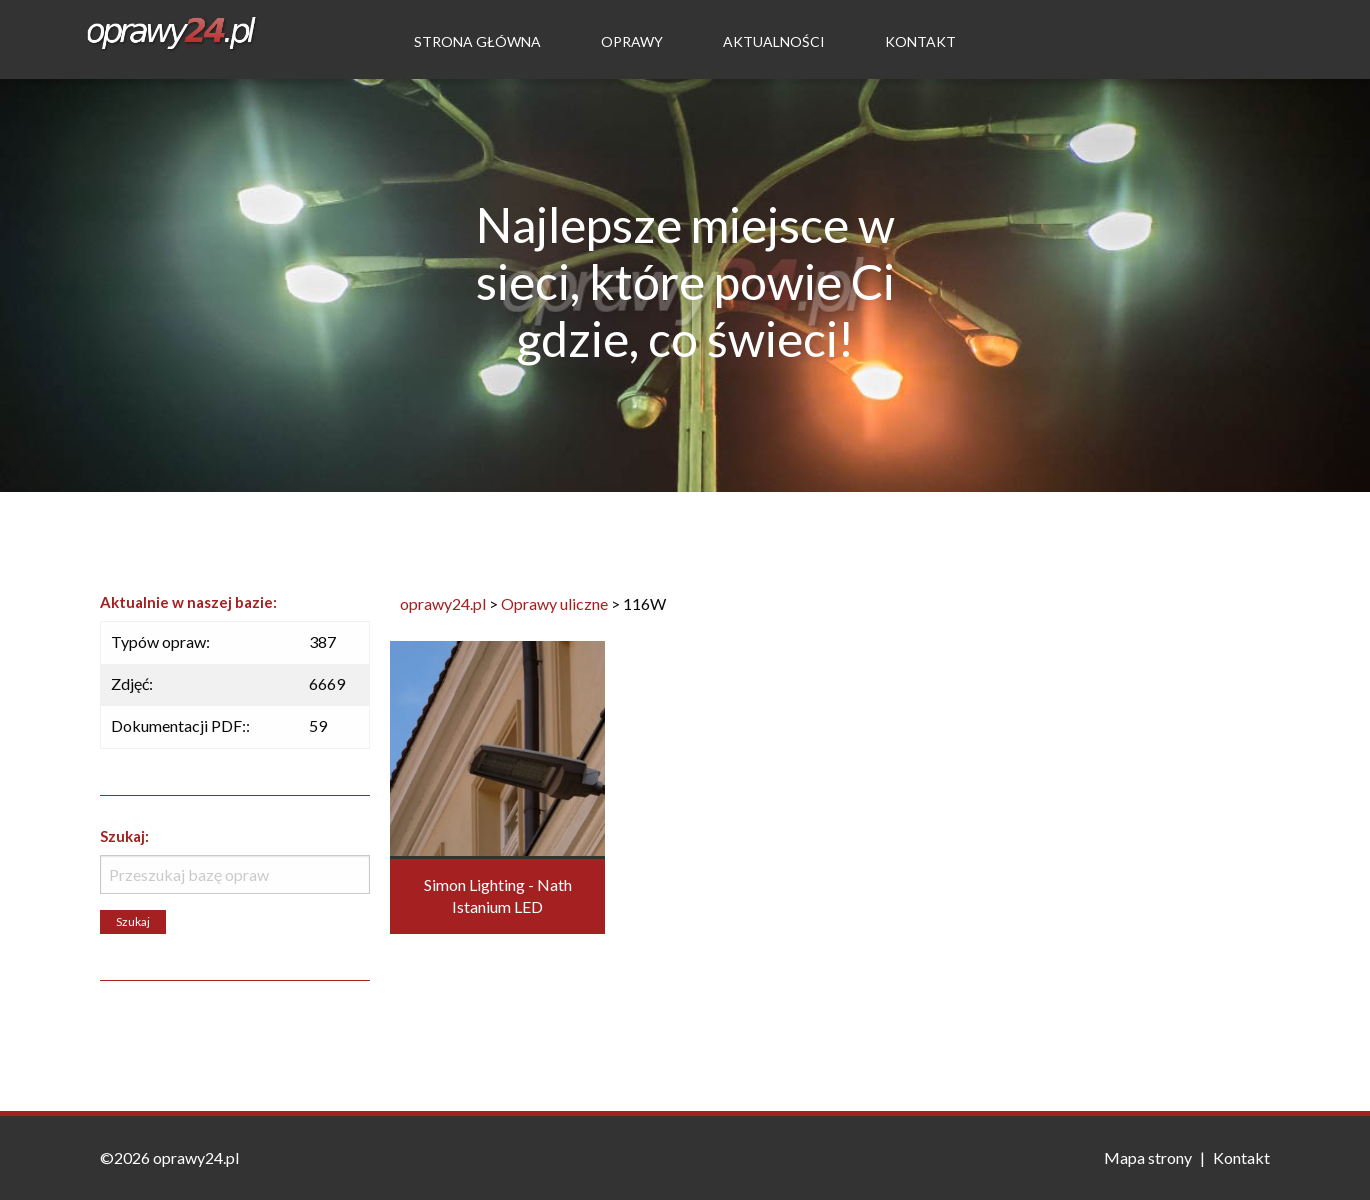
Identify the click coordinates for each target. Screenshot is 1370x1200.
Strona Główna (477, 41)
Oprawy (632, 41)
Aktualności (774, 41)
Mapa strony (1148, 1157)
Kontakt (920, 41)
